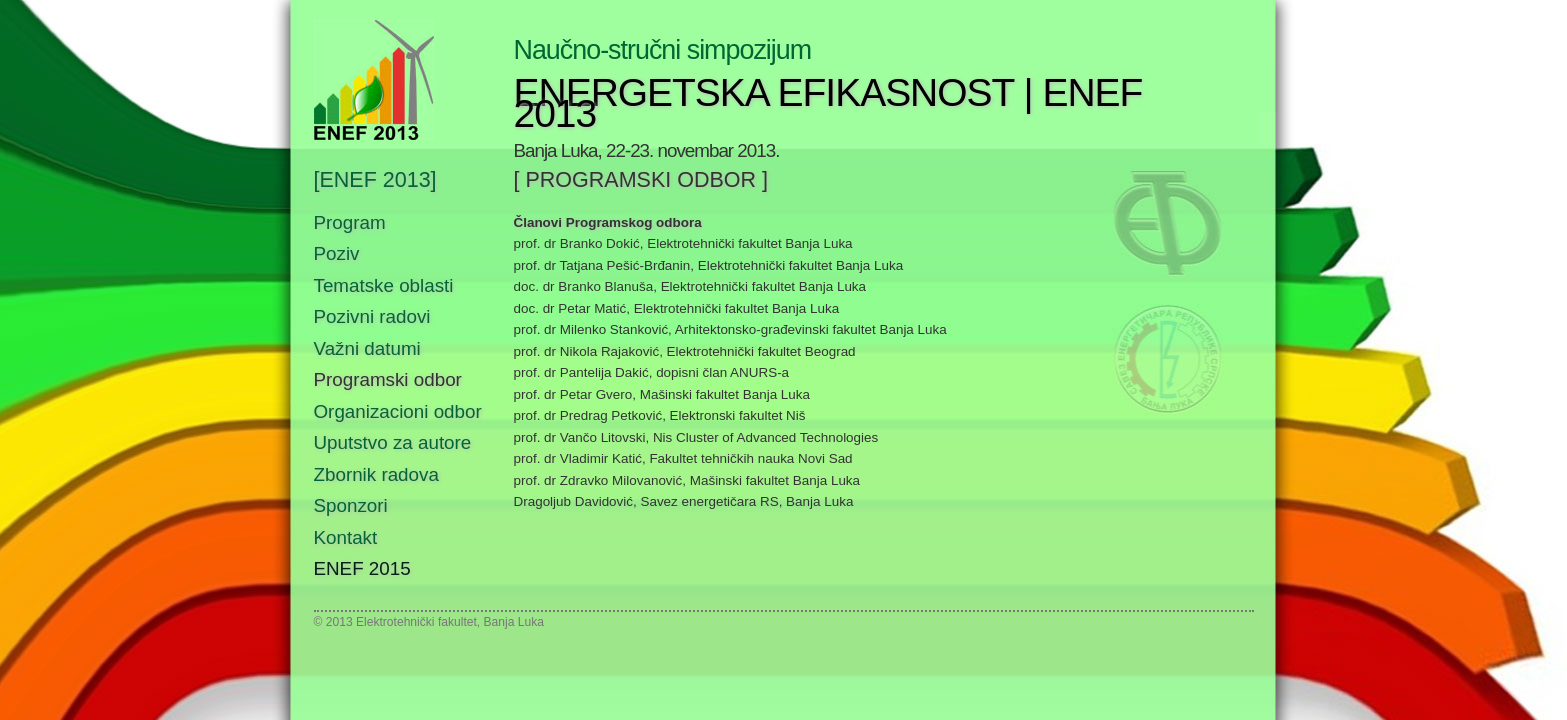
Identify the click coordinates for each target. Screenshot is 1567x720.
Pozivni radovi (372, 316)
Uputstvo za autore (393, 442)
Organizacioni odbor (398, 411)
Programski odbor (388, 379)
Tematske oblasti (384, 285)
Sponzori (351, 505)
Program (350, 222)
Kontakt (346, 537)
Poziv (337, 253)
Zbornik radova (376, 474)
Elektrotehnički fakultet (416, 622)
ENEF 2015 (362, 568)
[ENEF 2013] (375, 181)
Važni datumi (367, 348)
